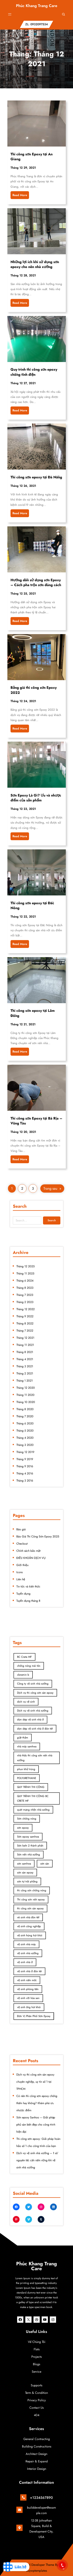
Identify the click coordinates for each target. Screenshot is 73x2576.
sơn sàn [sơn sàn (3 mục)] (41, 1850)
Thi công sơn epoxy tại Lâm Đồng (33, 1013)
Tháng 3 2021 (29, 1366)
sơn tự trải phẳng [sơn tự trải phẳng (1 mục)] (31, 1860)
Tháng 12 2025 (30, 1308)
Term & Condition (36, 2392)
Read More (19, 195)
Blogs (36, 2364)
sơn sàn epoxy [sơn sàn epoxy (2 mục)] (30, 1855)
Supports (36, 2385)
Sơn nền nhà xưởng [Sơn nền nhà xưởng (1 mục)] (32, 1844)
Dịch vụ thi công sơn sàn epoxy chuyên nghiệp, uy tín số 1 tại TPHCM (36, 2095)
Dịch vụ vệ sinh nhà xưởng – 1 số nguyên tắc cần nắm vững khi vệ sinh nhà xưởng (37, 2141)
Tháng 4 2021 (29, 1362)
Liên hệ (27, 1570)
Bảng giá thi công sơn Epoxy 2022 (34, 690)
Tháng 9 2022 (30, 1337)
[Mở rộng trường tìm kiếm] (63, 14)
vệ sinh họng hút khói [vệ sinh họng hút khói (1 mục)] (32, 1892)
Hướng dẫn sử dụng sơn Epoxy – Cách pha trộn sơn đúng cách (36, 582)
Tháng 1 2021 (29, 1375)
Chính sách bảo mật (32, 1554)
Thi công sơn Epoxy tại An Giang (32, 157)
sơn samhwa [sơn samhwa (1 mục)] (29, 1850)
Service (36, 2371)
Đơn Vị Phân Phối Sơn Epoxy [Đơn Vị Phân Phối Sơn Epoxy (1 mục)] (35, 1939)
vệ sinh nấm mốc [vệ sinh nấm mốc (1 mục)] (31, 1918)
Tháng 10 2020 (30, 1387)
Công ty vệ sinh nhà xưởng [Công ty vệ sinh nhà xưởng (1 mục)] (34, 1744)
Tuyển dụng (29, 1579)
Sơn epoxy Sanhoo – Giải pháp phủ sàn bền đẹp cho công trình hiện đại (36, 2120)
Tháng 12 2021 (30, 1350)
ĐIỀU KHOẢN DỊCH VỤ (33, 1558)
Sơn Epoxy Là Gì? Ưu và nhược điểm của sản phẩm (36, 798)
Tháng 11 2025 (30, 1312)
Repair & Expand (37, 2461)
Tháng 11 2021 (30, 1354)
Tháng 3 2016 (29, 1433)
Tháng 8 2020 (30, 1391)
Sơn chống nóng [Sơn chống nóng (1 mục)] (30, 1823)
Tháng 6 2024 (30, 1316)
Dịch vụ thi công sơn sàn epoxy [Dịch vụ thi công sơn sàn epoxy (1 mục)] (35, 1750)
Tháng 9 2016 (29, 1425)
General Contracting (36, 2439)
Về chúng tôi (36, 2342)
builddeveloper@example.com (41, 2510)
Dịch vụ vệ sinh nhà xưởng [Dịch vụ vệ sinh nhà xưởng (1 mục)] (34, 1760)
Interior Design (36, 2468)
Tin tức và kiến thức (32, 1574)
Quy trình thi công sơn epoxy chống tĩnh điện (34, 372)
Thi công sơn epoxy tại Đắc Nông (32, 906)
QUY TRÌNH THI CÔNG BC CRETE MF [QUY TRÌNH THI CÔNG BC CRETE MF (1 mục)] (34, 1811)
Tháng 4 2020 (30, 1408)
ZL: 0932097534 (36, 24)
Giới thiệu (28, 1562)
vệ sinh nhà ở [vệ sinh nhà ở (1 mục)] (29, 1907)
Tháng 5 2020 (30, 1404)
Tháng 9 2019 (29, 1421)
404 (36, 2415)
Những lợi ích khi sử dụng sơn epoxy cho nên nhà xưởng (35, 264)
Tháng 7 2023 (30, 1324)
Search (45, 1217)
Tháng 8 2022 (30, 1341)
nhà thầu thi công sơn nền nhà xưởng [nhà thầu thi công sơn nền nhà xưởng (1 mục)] (35, 1787)
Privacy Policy (36, 2400)
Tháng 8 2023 (30, 1320)
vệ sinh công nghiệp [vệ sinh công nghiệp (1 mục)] (32, 1886)
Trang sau (52, 1188)
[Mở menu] (9, 14)
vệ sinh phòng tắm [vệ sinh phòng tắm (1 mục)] (31, 1923)
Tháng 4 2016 (29, 1429)
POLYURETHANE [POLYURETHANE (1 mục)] (30, 1800)
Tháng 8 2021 (29, 1358)
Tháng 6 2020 (30, 1400)
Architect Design (36, 2454)
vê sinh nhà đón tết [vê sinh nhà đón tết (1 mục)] (31, 1881)
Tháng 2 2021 (29, 1370)
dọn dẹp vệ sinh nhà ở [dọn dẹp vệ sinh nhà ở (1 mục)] (33, 1765)
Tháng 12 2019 (30, 1416)
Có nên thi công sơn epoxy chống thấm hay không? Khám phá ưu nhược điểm (37, 2107)
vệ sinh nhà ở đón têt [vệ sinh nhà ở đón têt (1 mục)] (32, 1913)
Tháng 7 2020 (30, 1396)
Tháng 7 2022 (30, 1345)
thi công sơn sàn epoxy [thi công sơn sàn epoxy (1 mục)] (33, 1876)
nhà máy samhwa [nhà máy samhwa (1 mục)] (30, 1781)
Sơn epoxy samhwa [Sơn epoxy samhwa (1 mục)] (31, 1834)
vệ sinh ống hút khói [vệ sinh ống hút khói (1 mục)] (32, 1934)
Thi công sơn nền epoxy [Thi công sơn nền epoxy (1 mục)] (33, 1871)
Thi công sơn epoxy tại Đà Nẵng (36, 477)
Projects (36, 2356)
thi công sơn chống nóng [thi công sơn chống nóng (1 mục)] (33, 1866)
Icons (26, 1566)
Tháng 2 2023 (30, 1329)
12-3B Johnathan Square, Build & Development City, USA (41, 2528)
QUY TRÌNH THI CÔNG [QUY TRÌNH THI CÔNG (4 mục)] (33, 1805)
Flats (37, 2349)
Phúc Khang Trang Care (36, 6)
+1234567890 (41, 2497)
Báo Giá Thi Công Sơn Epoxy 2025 (37, 1545)
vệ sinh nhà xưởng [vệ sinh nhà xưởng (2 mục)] (31, 1902)
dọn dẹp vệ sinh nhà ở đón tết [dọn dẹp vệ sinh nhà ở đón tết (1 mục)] (35, 1771)
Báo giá (27, 1541)
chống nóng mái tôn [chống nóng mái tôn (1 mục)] (32, 1734)
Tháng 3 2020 (30, 1412)
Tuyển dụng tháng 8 (32, 1583)
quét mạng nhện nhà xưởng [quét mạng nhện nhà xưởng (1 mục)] (34, 1818)
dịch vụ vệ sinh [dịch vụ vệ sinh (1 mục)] (30, 1755)
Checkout (28, 1549)
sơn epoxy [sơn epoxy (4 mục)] (28, 1829)
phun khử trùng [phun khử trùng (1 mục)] (30, 1794)
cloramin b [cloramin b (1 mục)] (28, 1739)
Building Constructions (36, 2446)
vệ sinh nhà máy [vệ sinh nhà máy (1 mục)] (30, 1897)
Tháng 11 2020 (30, 1383)
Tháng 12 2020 (30, 1379)
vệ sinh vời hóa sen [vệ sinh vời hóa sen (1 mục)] (31, 1928)
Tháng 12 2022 (30, 1333)
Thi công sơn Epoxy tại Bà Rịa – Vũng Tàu (36, 1121)
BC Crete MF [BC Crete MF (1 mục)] (29, 1729)
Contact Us (36, 2407)
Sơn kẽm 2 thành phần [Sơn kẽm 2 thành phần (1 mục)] (32, 1839)
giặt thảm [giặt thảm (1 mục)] (28, 1776)
